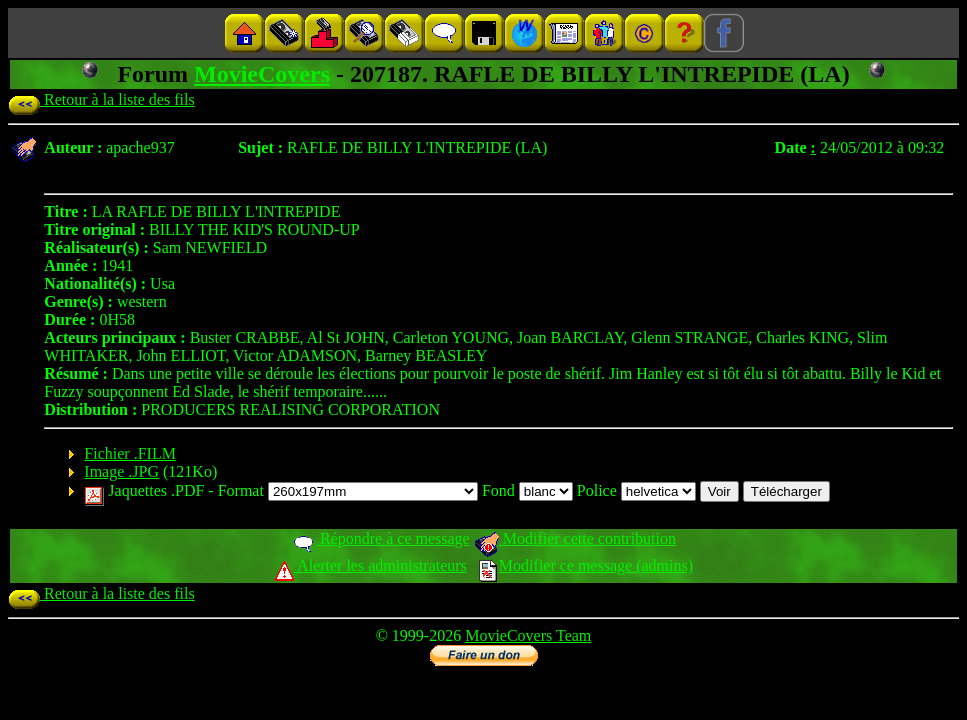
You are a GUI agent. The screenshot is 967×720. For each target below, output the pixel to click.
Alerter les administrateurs (370, 565)
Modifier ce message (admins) (586, 565)
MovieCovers (262, 74)
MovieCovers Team (528, 635)
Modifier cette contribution (575, 538)
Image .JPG (121, 471)
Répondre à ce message (380, 538)
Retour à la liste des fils (101, 99)
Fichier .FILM (130, 453)
